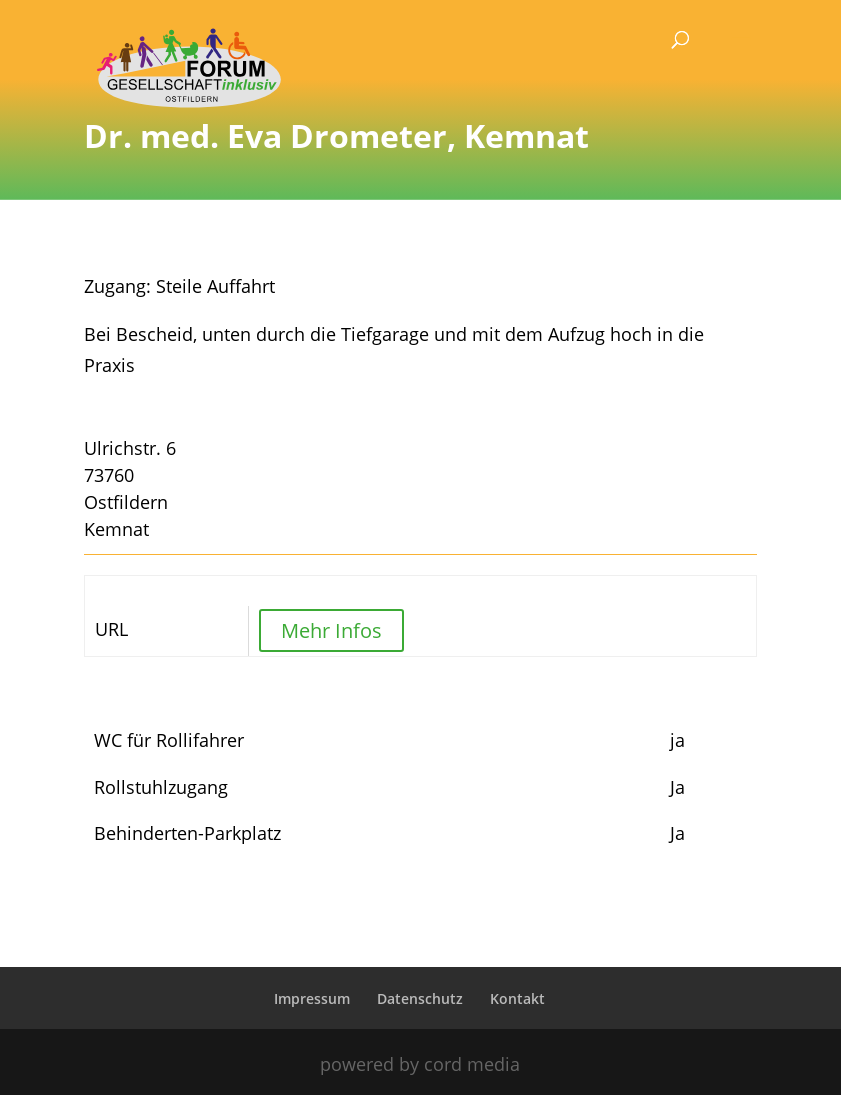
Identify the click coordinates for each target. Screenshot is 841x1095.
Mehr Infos (331, 630)
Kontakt (517, 998)
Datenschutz (420, 998)
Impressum (312, 998)
